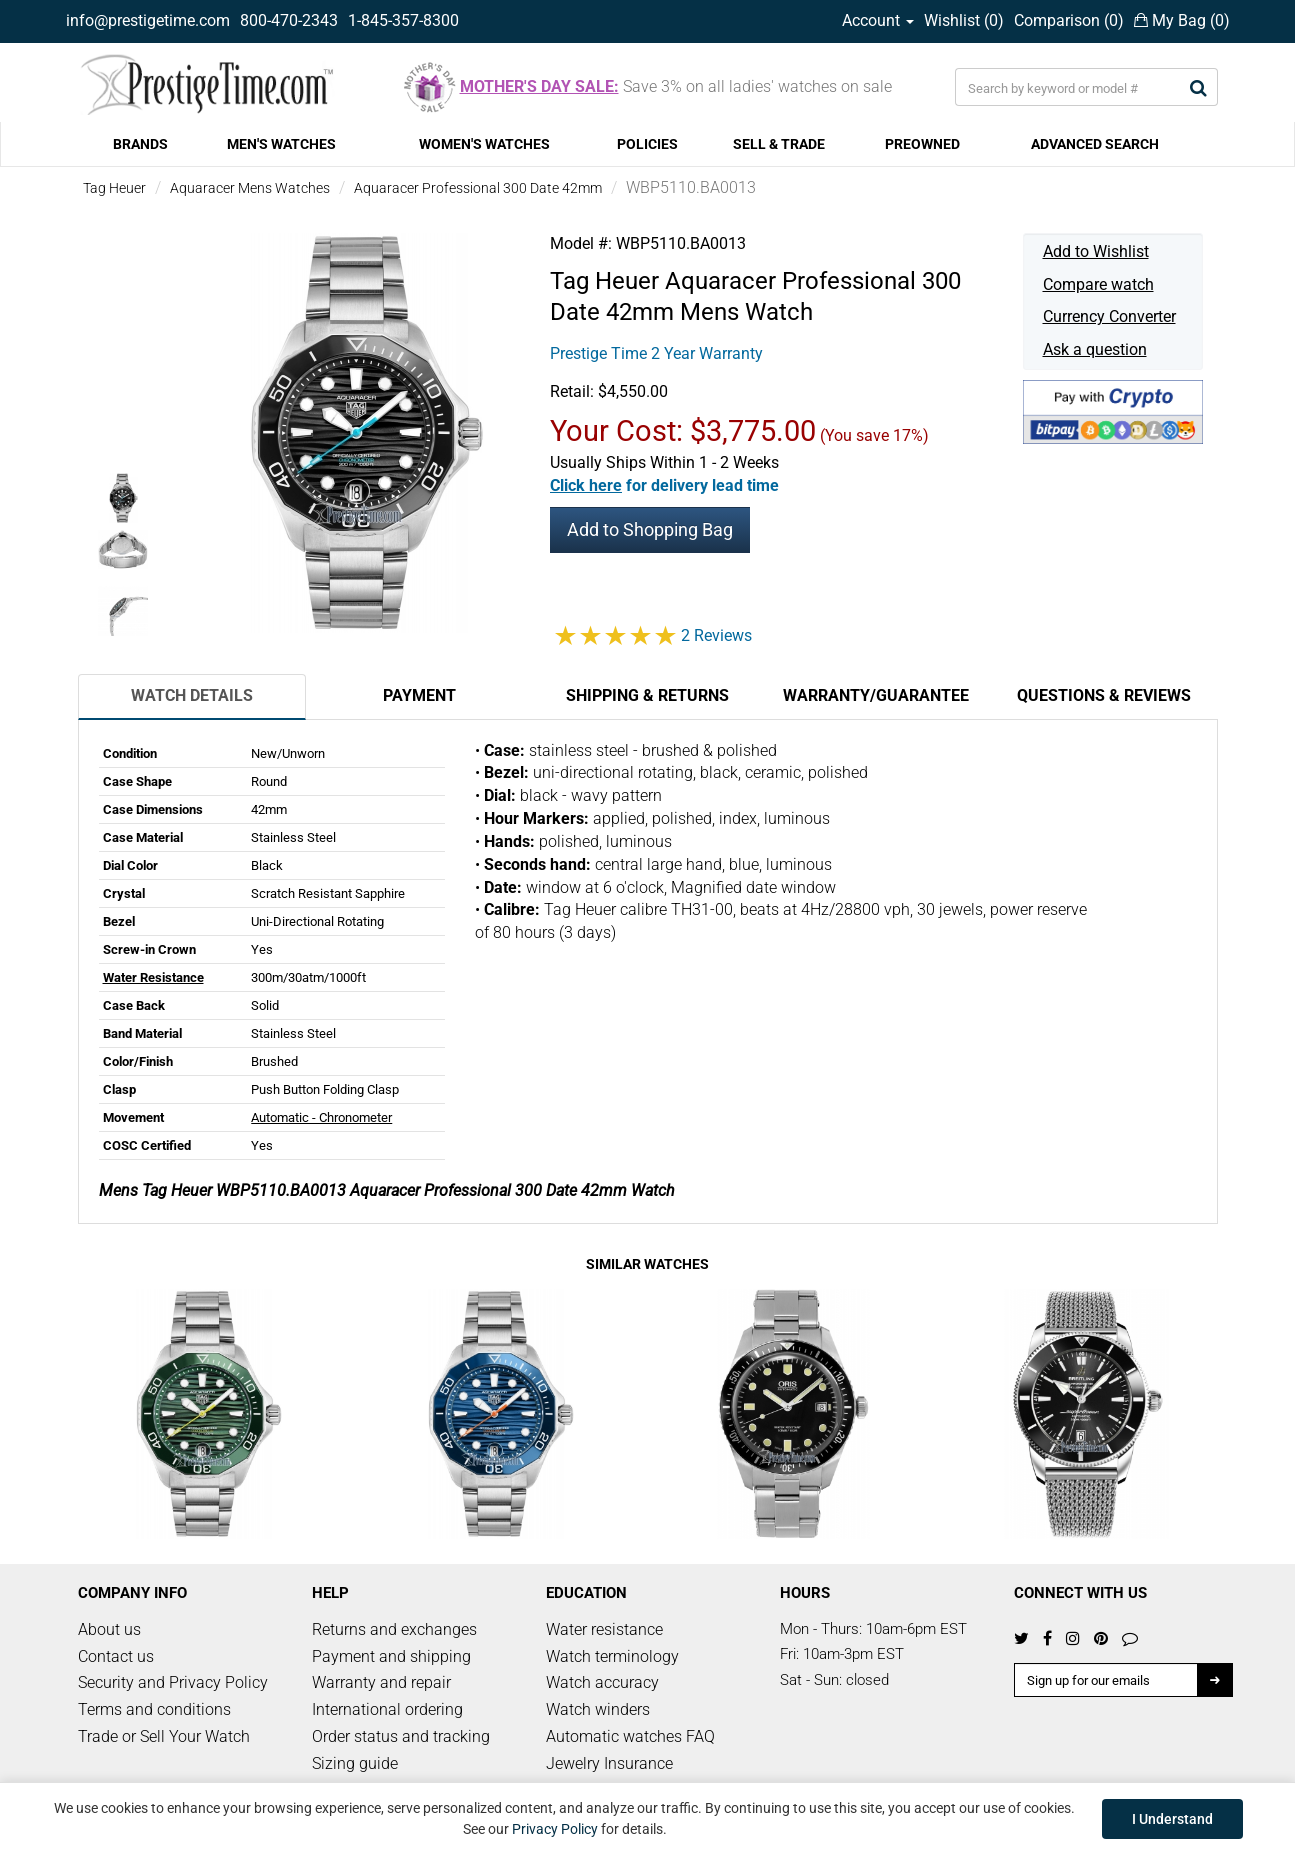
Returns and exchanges (394, 1629)
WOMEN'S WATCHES (484, 144)
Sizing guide (355, 1763)
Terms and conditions (154, 1709)
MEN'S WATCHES (281, 144)
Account (878, 20)
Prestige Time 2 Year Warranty (656, 353)
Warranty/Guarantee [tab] (876, 695)
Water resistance (604, 1629)
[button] (664, 485)
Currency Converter (1109, 316)
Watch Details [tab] (192, 695)
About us (109, 1629)
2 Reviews (716, 635)
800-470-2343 (289, 20)
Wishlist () (964, 20)
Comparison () (1069, 20)
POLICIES (647, 144)
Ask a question (1095, 349)
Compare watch (1098, 284)
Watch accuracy (602, 1682)
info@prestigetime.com (148, 20)
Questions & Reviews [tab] (1104, 695)
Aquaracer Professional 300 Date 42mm (478, 188)
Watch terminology (612, 1656)
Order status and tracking (401, 1736)
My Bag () (1182, 20)
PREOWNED (922, 144)
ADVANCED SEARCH (1095, 144)
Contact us (116, 1656)
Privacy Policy (555, 1829)
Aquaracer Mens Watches (250, 188)
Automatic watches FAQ (630, 1736)
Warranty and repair (381, 1682)
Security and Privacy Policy (173, 1682)
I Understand (1172, 1819)
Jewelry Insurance (609, 1763)
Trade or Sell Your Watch (164, 1736)
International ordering (387, 1709)
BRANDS (140, 144)
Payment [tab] (419, 695)
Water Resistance (153, 977)
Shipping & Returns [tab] (647, 695)
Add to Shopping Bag (650, 529)
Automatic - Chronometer (321, 1117)
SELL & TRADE (779, 144)
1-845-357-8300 (403, 20)
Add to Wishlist (1096, 251)
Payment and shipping (391, 1656)
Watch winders (598, 1709)
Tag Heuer (114, 188)
